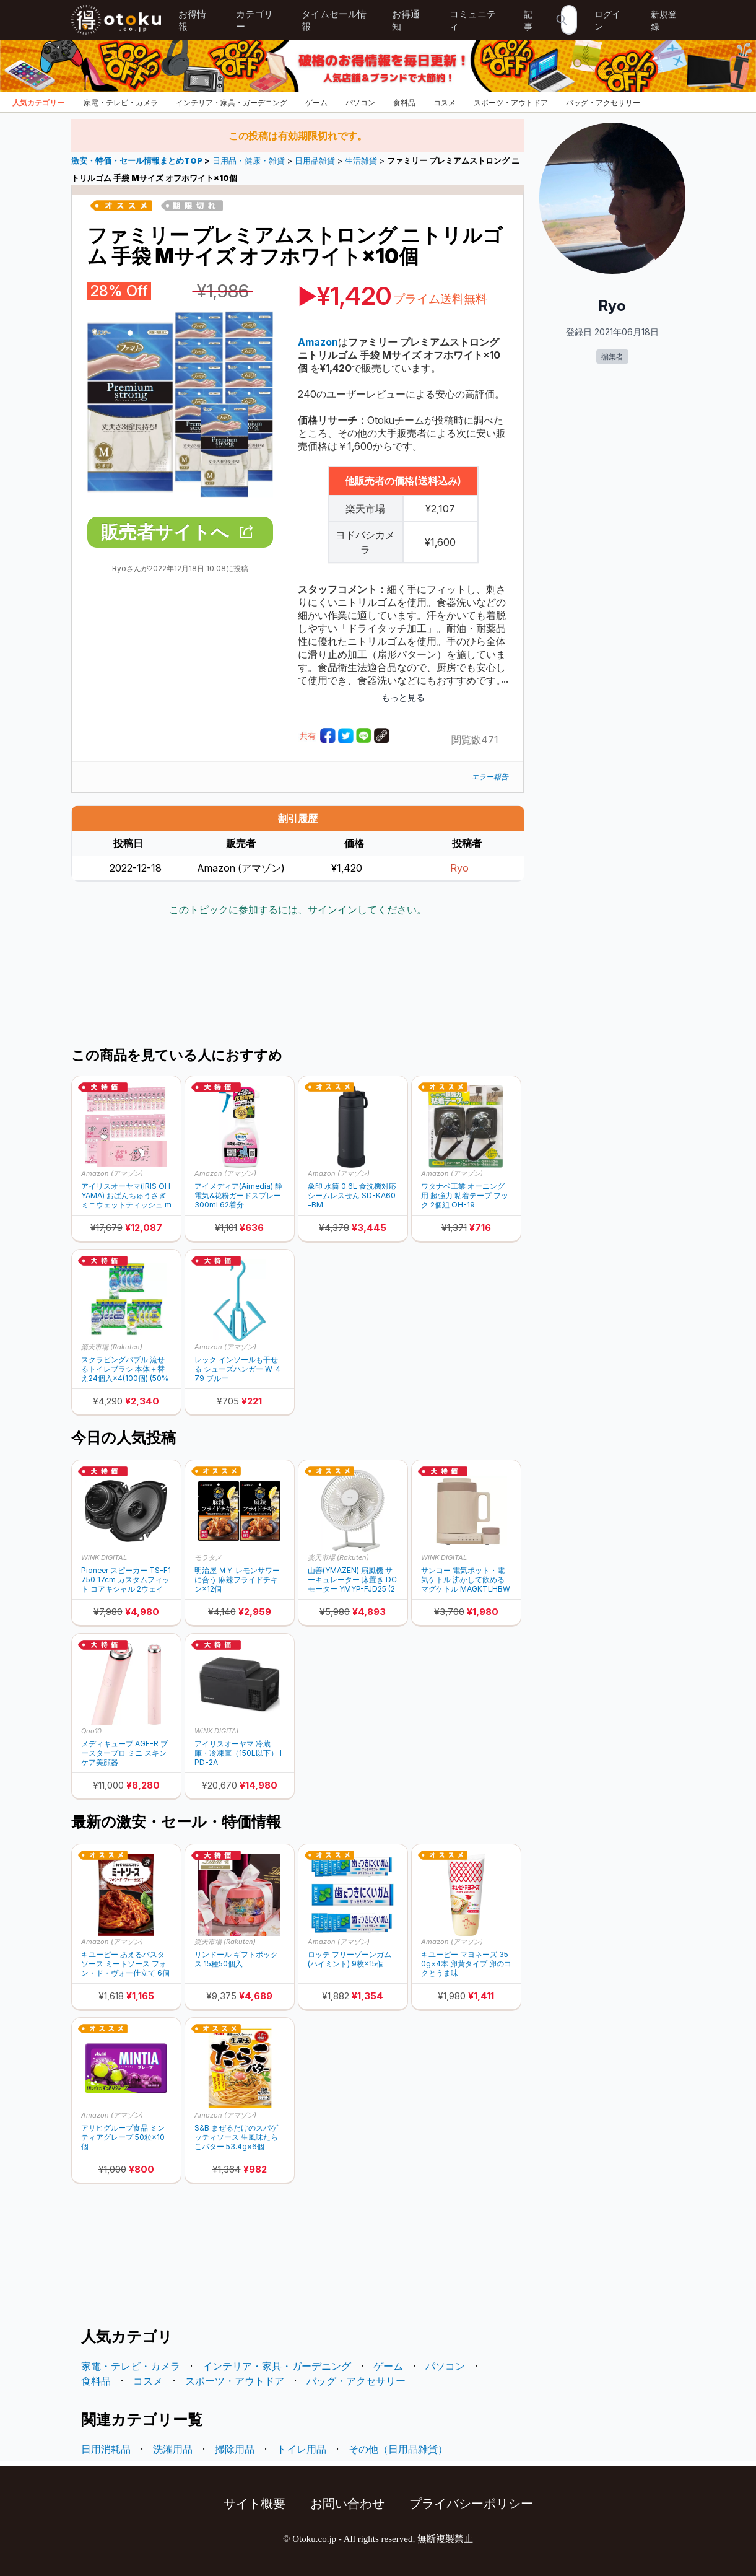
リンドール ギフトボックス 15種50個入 (236, 1959)
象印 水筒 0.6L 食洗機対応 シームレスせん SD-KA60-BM (352, 1195)
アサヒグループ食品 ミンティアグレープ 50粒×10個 (123, 2137)
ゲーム (316, 102)
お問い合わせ (347, 2503)
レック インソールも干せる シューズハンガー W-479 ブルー (237, 1369)
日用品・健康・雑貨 (248, 160)
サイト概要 (254, 2503)
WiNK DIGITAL (104, 1557)
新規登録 (664, 20)
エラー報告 (489, 776)
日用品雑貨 (315, 160)
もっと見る (403, 697)
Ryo (459, 868)
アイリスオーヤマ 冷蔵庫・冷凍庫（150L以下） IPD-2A (238, 1753)
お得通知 (406, 20)
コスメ (444, 102)
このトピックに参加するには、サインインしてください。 (298, 909)
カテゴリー (254, 20)
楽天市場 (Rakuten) (111, 1347)
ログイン (607, 20)
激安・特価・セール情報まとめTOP (137, 160)
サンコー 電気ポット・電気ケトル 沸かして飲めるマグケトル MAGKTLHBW (465, 1579)
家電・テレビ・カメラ (121, 102)
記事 (528, 20)
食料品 (404, 102)
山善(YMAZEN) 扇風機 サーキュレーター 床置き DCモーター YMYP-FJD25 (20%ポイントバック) (352, 1579)
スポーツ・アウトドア (511, 102)
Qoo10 (91, 1731)
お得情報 (192, 20)
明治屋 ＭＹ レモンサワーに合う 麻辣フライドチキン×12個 (237, 1579)
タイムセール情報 (334, 20)
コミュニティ (473, 20)
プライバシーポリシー (471, 2503)
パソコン (360, 102)
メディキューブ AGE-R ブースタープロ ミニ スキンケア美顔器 (124, 1753)
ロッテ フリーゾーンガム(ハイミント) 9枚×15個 (349, 1959)
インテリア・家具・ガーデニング (231, 102)
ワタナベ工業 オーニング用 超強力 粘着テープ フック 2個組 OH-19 (464, 1195)
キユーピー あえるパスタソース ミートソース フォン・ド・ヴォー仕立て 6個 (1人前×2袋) (125, 1964)
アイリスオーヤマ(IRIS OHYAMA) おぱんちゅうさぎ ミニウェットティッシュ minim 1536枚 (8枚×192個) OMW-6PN (126, 1195)
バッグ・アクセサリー (603, 102)
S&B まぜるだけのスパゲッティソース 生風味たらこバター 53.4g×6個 (236, 2137)
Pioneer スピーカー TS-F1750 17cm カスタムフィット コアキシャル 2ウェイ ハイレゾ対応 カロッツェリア (126, 1579)
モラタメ (208, 1557)
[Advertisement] (297, 983)
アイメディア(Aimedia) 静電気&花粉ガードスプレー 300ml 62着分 (238, 1195)
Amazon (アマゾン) (112, 1173)
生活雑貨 (361, 160)
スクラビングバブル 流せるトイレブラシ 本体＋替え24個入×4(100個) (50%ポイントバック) (124, 1369)
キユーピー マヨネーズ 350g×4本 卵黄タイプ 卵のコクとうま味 (466, 1964)
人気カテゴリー (38, 102)
